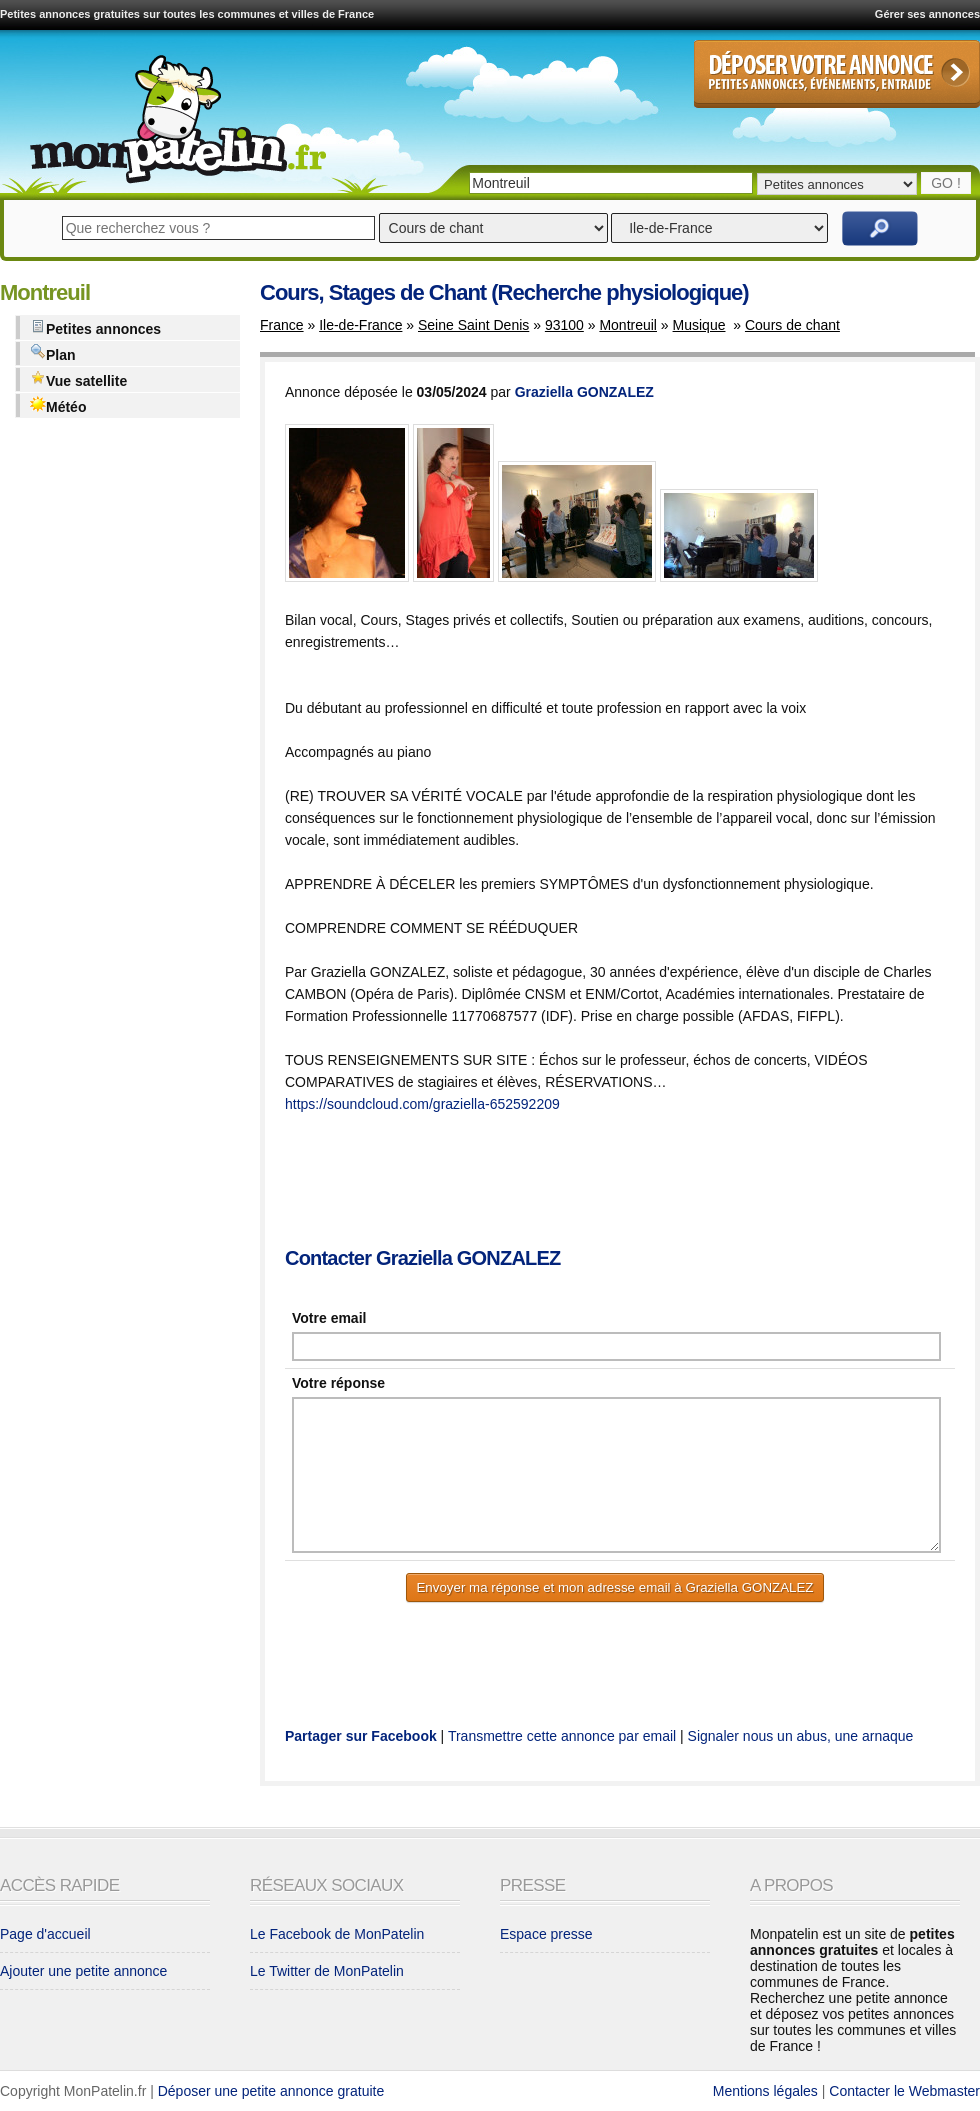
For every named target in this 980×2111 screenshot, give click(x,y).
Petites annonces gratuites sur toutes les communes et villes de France (187, 14)
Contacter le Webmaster (904, 2091)
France (282, 325)
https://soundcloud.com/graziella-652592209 (422, 1104)
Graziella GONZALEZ (584, 392)
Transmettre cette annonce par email (562, 1736)
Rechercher (880, 228)
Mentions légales (765, 2091)
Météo (58, 405)
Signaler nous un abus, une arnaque (801, 1736)
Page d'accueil (45, 1934)
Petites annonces (95, 327)
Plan (53, 353)
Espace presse (546, 1934)
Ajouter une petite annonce (83, 1971)
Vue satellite (78, 379)
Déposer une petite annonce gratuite (271, 2091)
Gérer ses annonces (927, 14)
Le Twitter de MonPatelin (327, 1971)
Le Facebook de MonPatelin (337, 1934)
